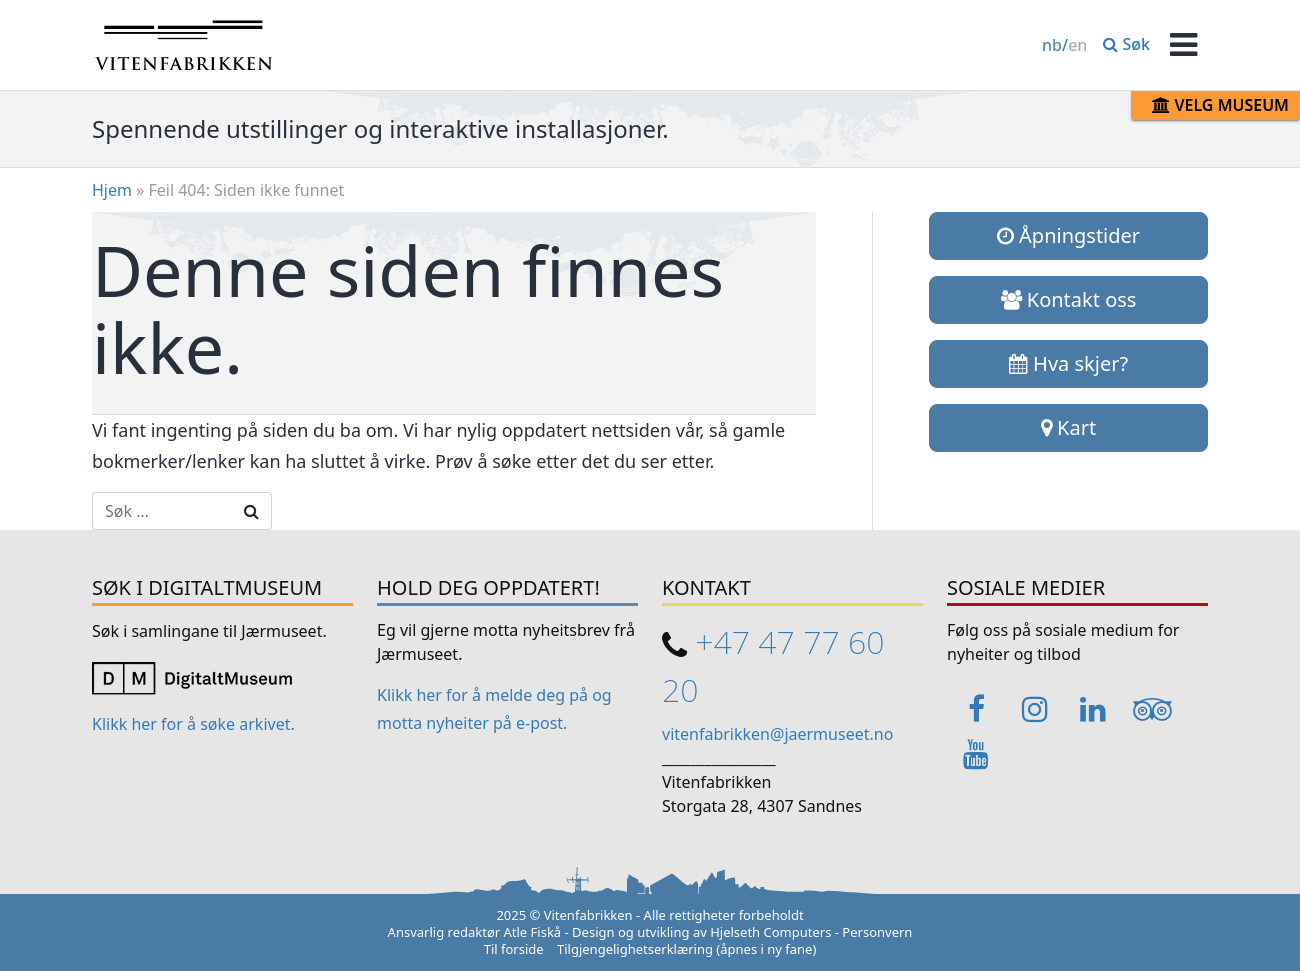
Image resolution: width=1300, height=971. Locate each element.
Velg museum (1220, 105)
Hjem (112, 190)
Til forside (514, 949)
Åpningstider (1068, 235)
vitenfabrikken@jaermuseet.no (777, 734)
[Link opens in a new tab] (192, 676)
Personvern (877, 932)
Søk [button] (1126, 44)
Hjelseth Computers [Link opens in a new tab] (770, 932)
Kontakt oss (1069, 299)
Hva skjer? (1068, 363)
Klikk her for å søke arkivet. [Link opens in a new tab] (193, 724)
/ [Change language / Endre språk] (1064, 45)
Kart (1068, 427)
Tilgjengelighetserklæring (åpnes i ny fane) (686, 949)
